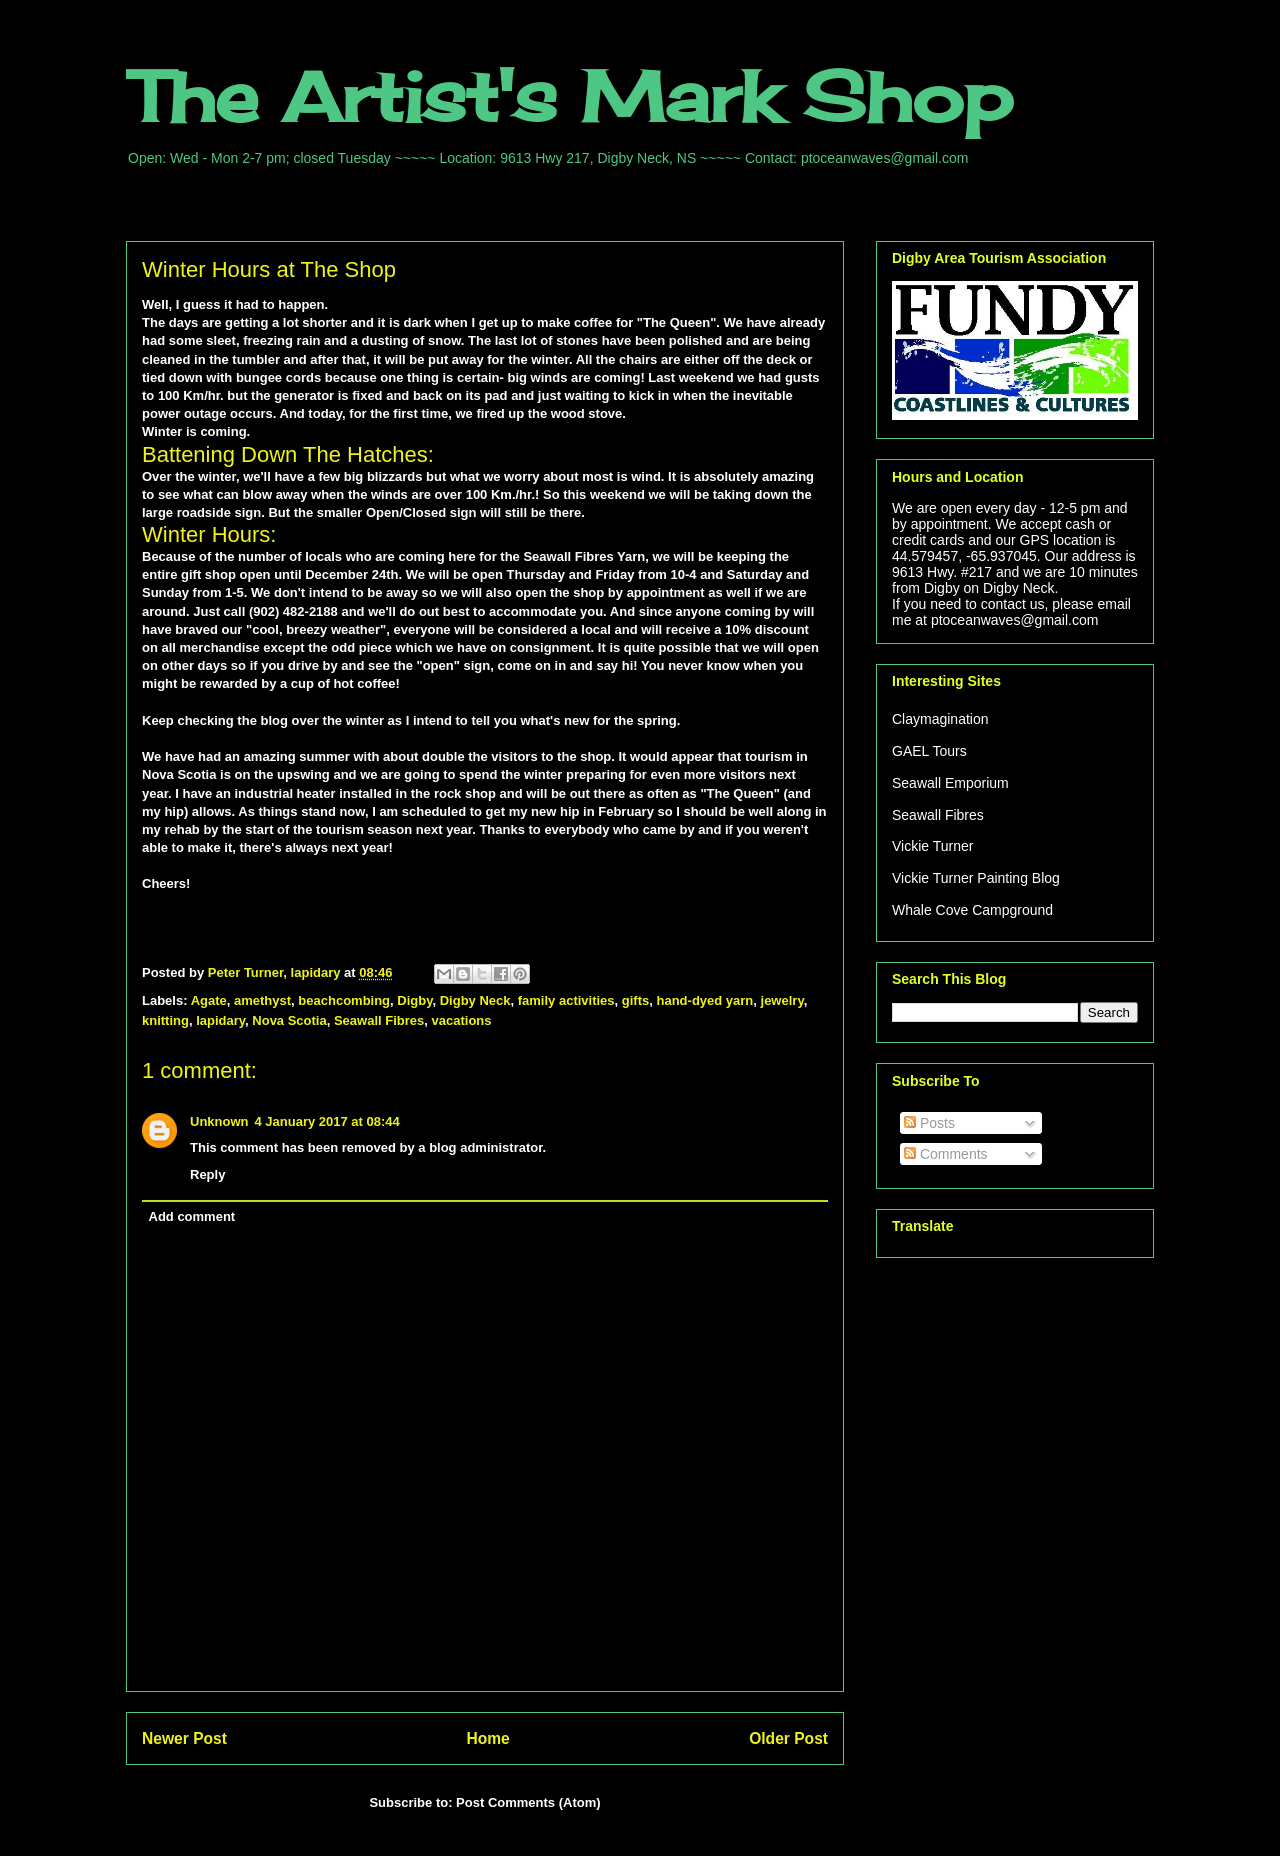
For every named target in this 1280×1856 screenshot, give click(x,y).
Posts (929, 1123)
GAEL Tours (929, 751)
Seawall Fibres (379, 1020)
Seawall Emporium (950, 783)
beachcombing (344, 1000)
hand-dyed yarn (705, 1000)
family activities (566, 1000)
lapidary (220, 1020)
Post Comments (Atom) (528, 1802)
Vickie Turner (932, 846)
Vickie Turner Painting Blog (976, 878)
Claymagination (940, 719)
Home (487, 1738)
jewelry (782, 1000)
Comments (946, 1154)
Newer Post (184, 1738)
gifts (635, 1000)
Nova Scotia (289, 1020)
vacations (462, 1020)
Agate (209, 1000)
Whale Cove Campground (972, 910)
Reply (207, 1174)
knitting (165, 1020)
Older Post (788, 1738)
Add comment (192, 1216)
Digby (414, 1000)
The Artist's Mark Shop (569, 96)
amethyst (262, 1000)
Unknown (219, 1121)
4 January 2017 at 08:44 (327, 1121)
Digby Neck (475, 1000)
